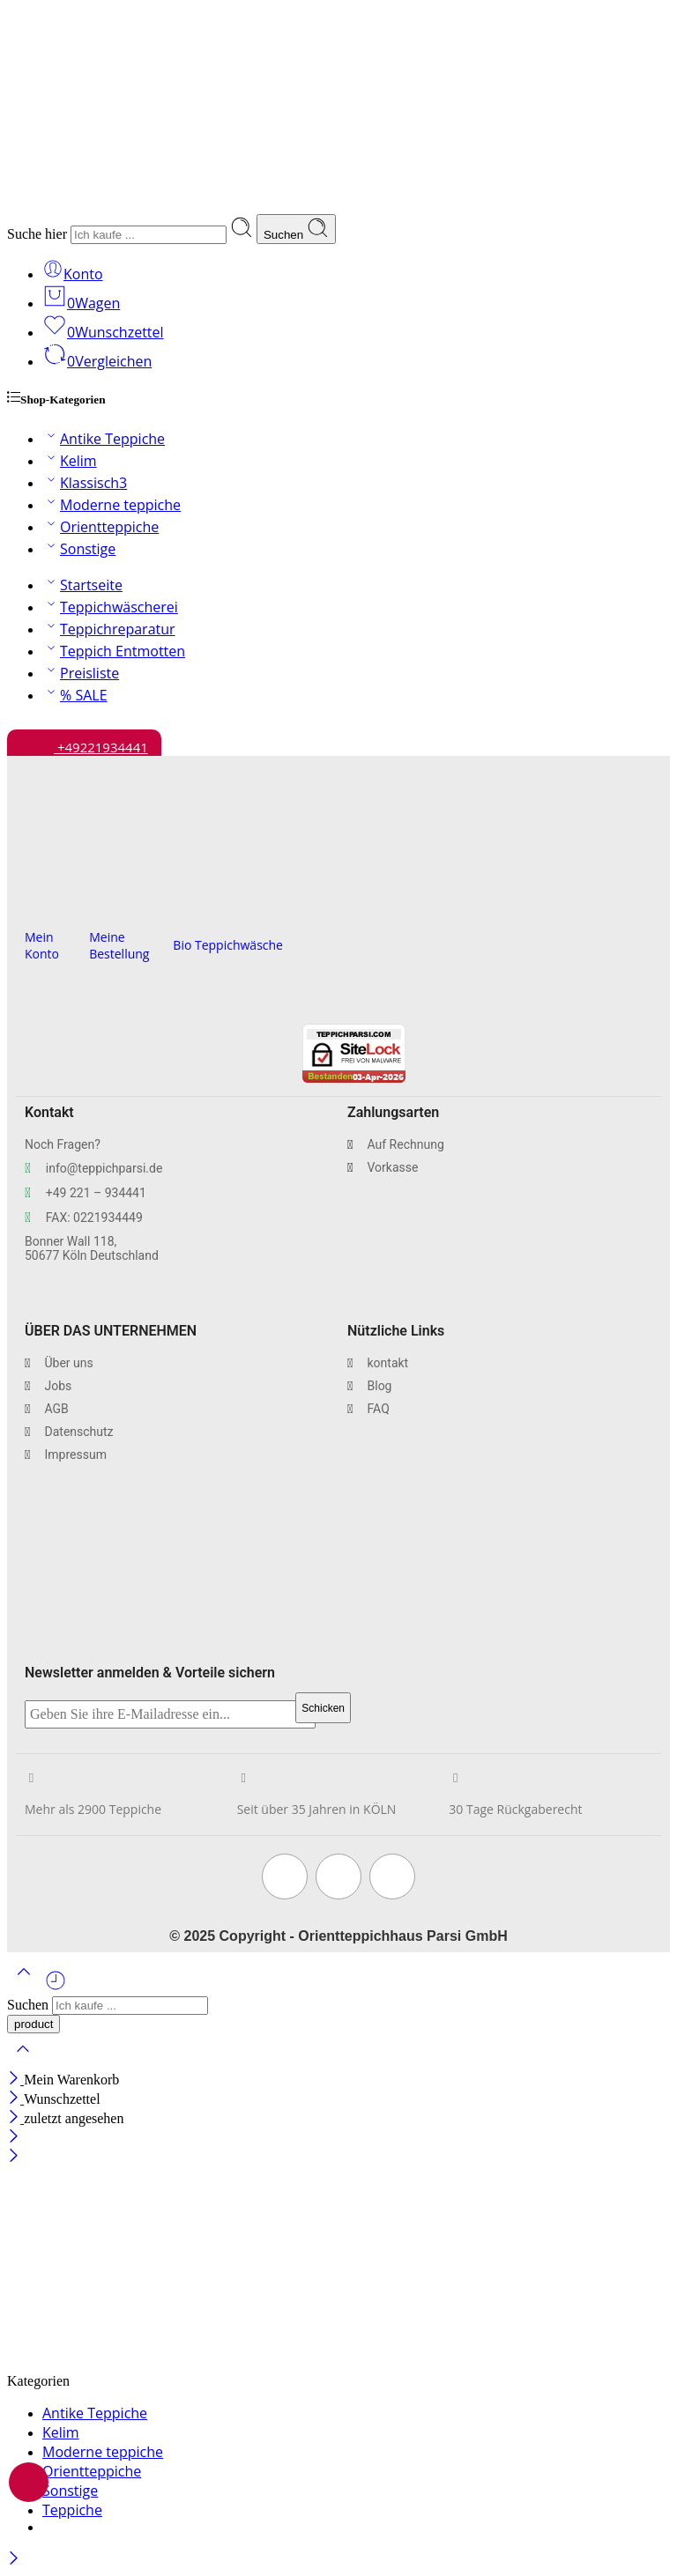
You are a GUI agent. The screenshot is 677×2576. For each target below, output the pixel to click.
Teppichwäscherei (110, 607)
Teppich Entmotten (113, 651)
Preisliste (80, 673)
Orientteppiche (100, 527)
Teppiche (72, 2510)
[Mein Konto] (31, 906)
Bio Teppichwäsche (228, 944)
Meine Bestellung (119, 945)
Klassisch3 (84, 482)
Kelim (69, 460)
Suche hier (39, 233)
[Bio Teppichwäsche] (179, 914)
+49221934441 (84, 742)
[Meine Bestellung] (95, 906)
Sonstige (78, 549)
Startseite (82, 585)
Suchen (296, 229)
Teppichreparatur (108, 629)
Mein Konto (42, 945)
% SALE (75, 695)
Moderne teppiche (111, 504)
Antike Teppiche (103, 438)
